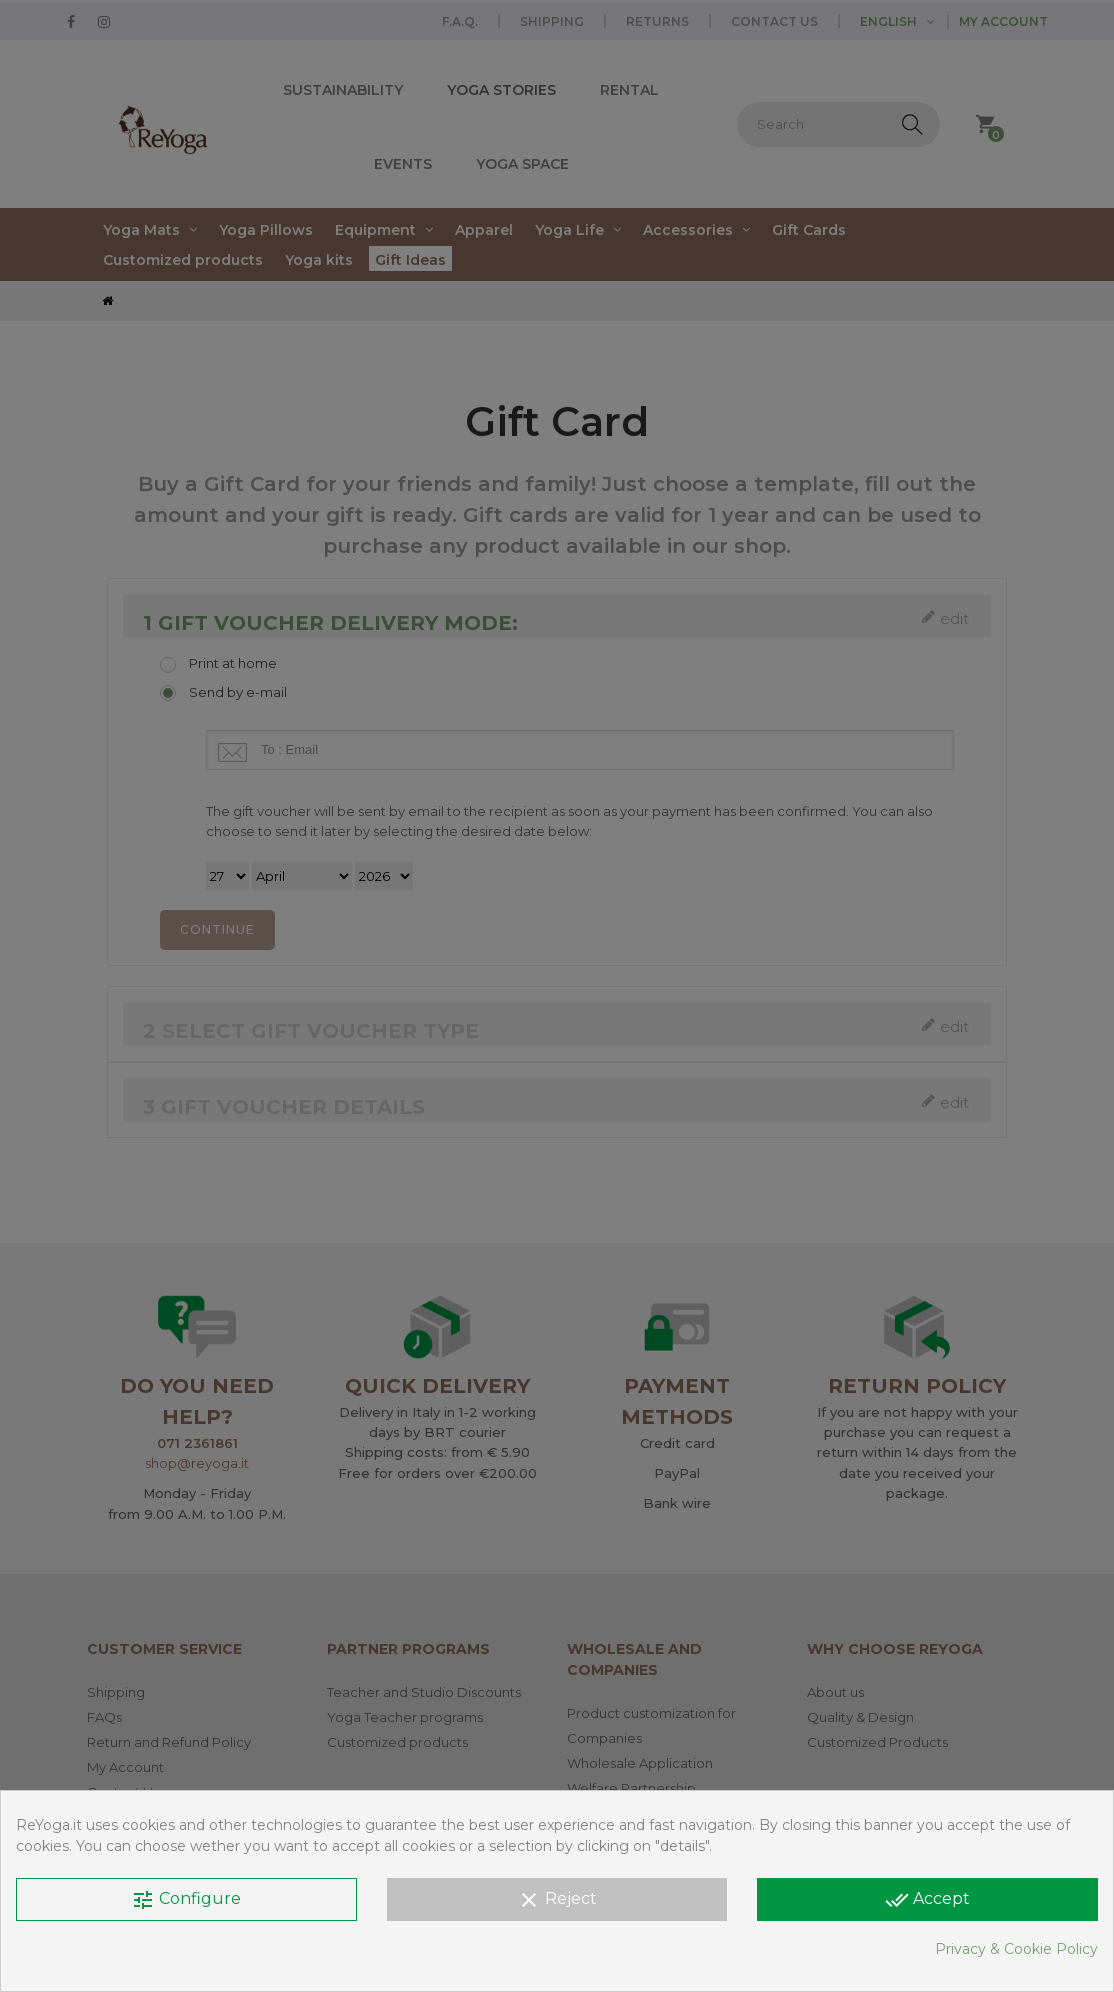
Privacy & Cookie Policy (1016, 1949)
